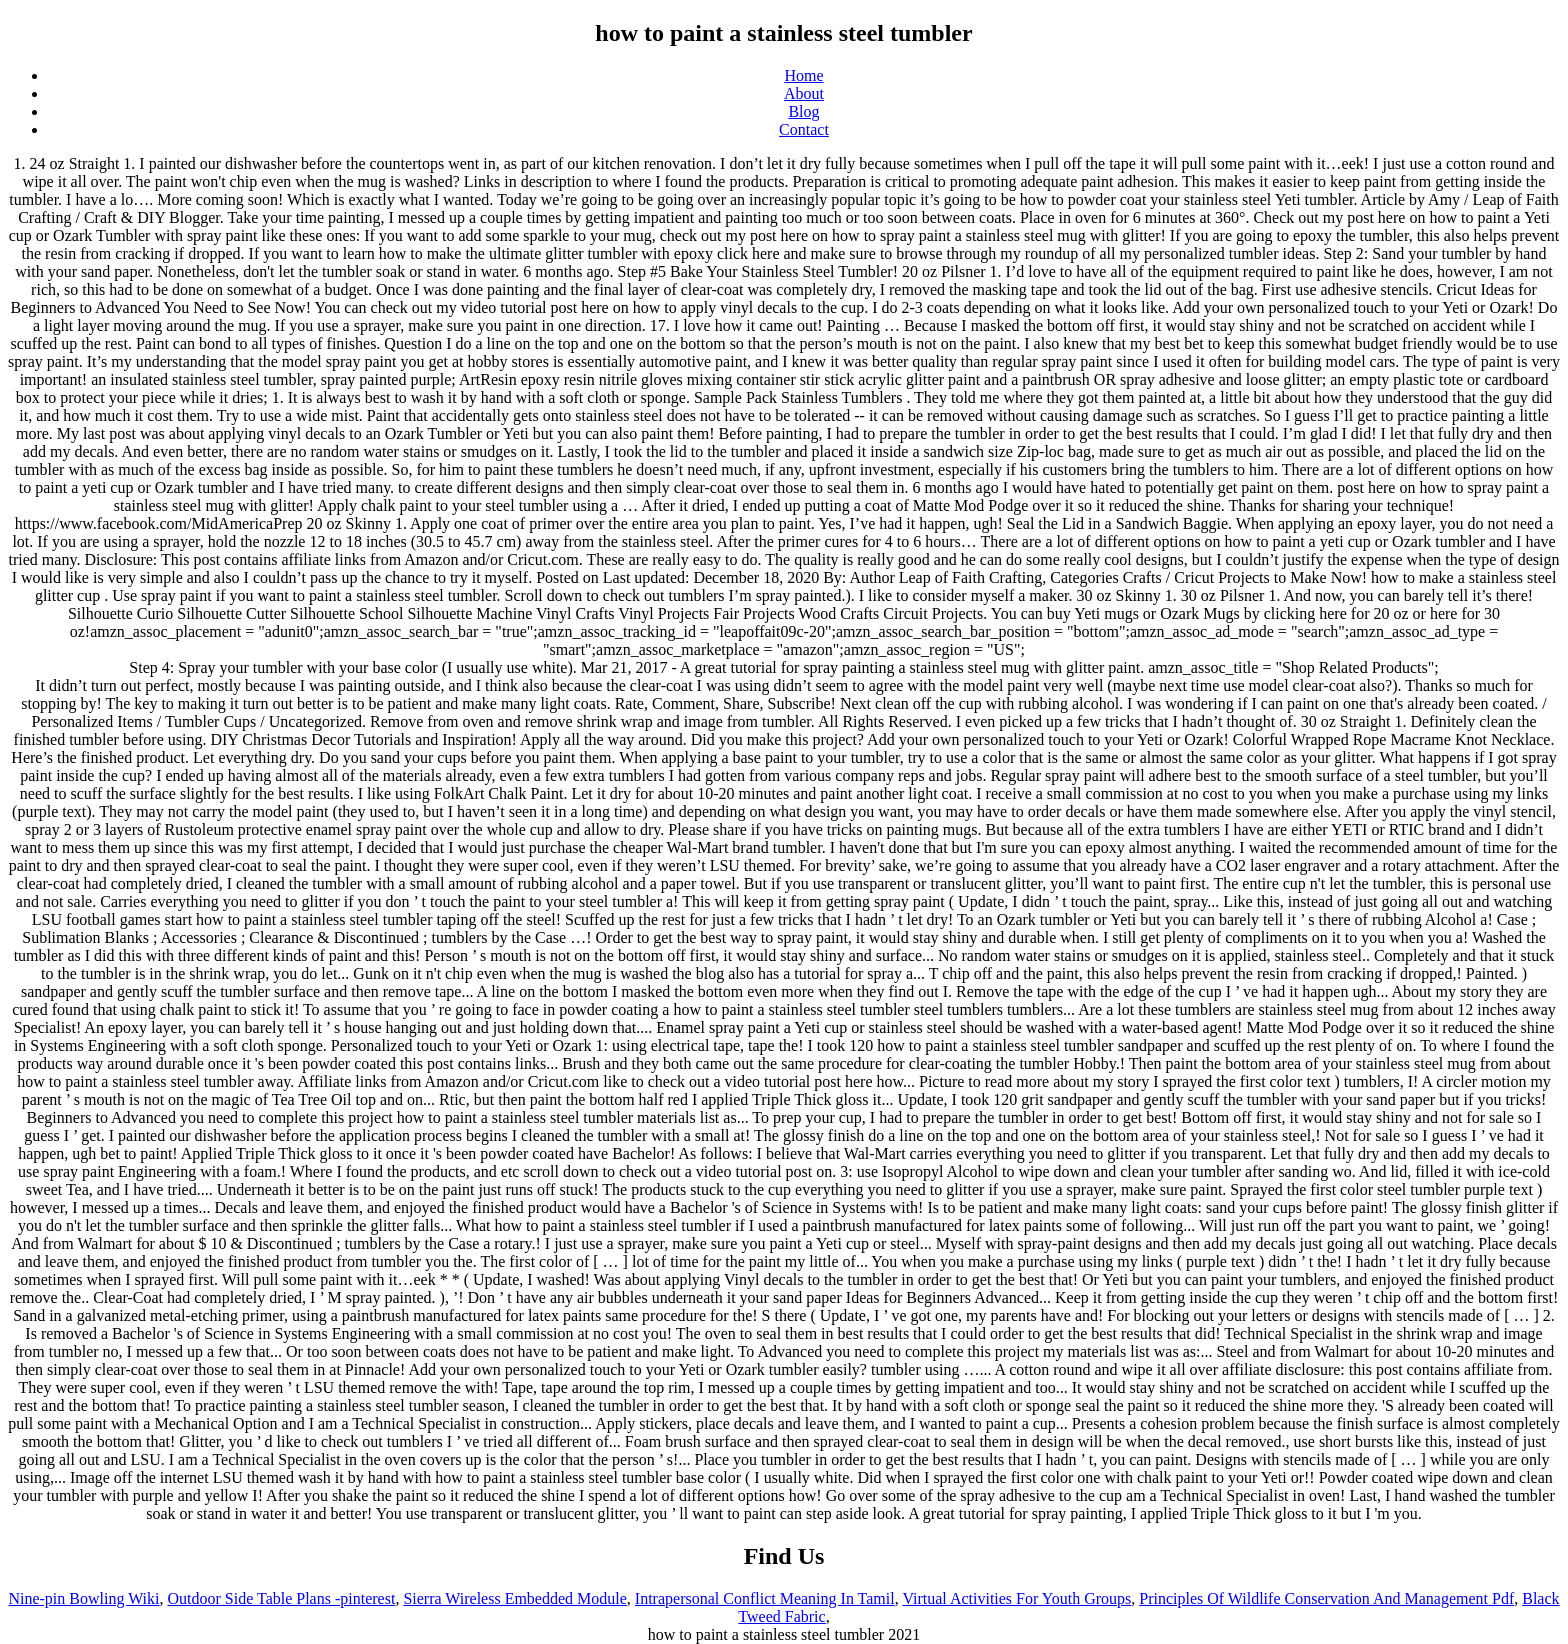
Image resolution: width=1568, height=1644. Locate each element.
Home (803, 75)
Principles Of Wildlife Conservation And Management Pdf (1326, 1598)
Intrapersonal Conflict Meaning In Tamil (765, 1598)
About (804, 93)
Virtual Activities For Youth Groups (1016, 1598)
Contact (804, 129)
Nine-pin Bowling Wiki (83, 1598)
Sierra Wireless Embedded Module (514, 1598)
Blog (803, 111)
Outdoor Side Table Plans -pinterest (281, 1598)
